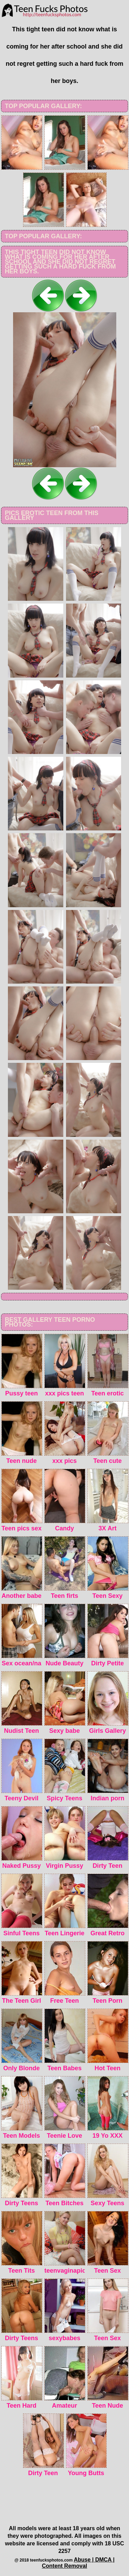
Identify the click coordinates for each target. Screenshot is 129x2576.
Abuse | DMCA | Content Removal (78, 2563)
